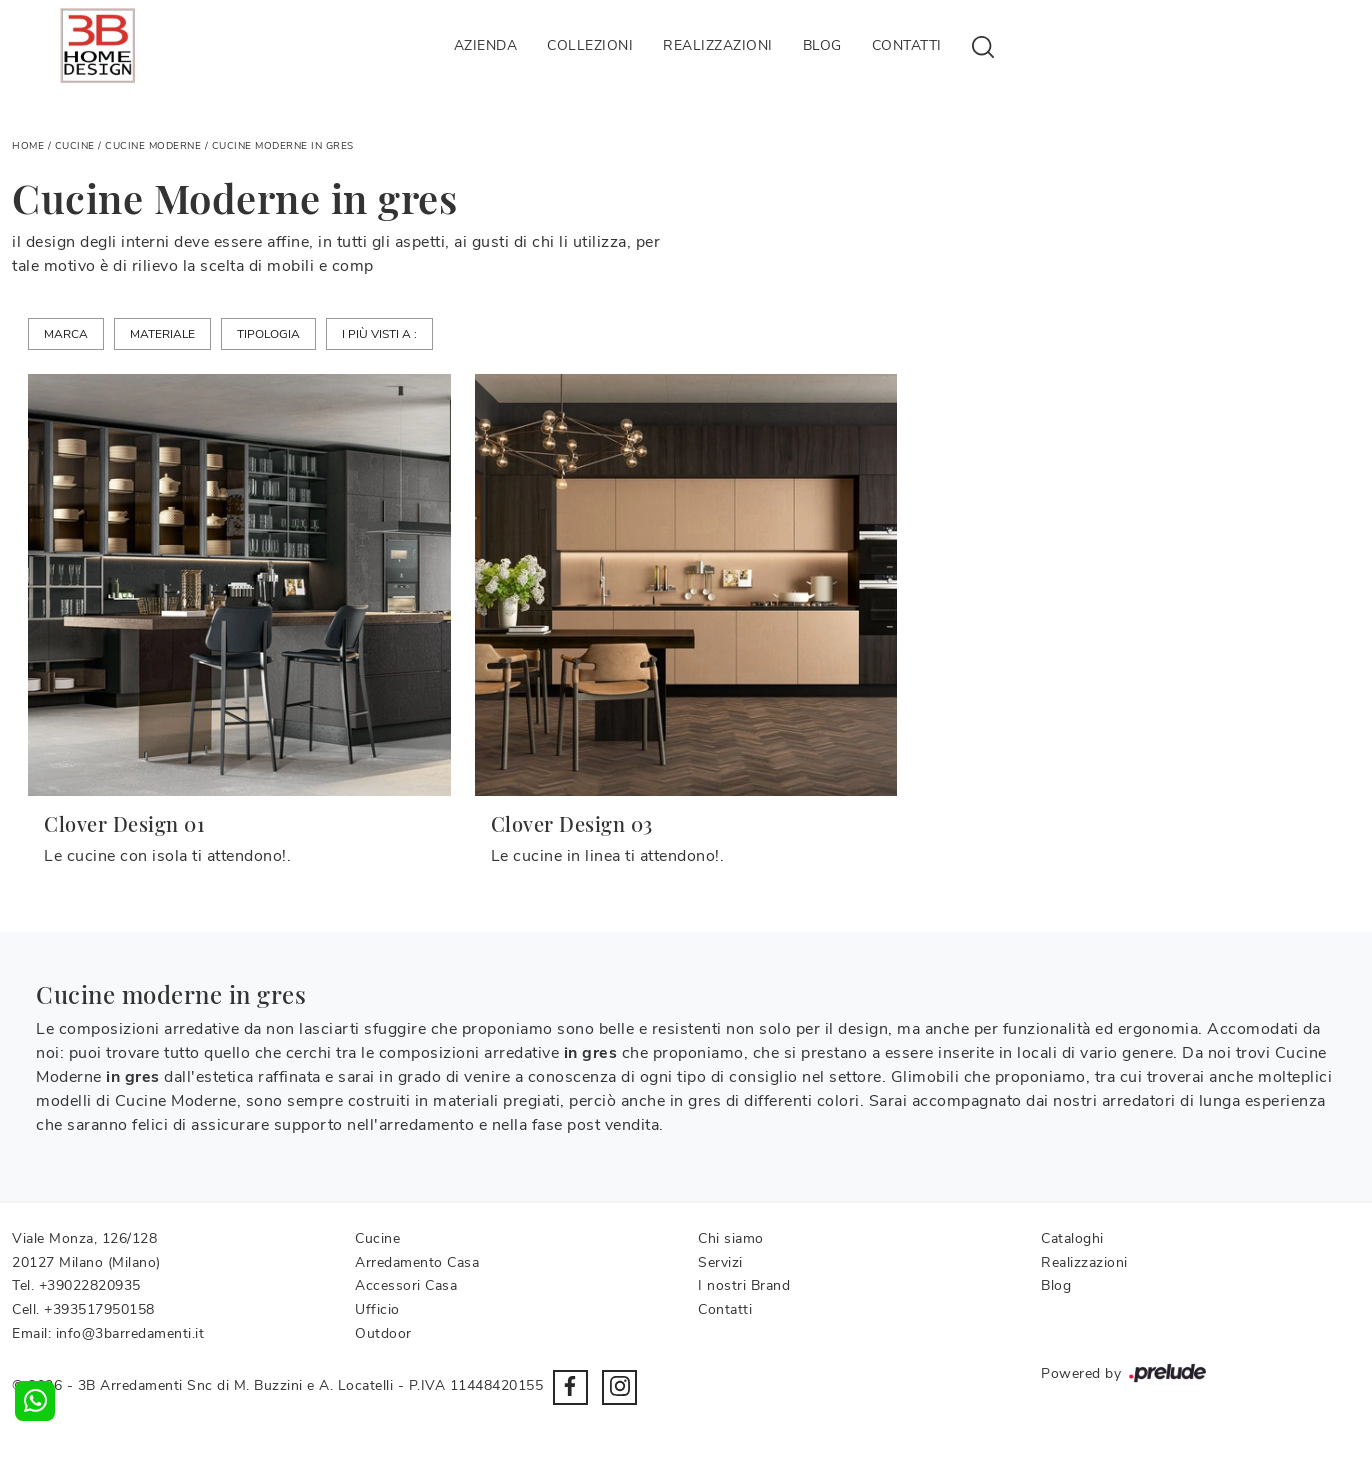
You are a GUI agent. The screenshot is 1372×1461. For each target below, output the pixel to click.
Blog (822, 45)
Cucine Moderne (153, 146)
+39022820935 (90, 1285)
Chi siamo (731, 1238)
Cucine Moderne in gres (283, 146)
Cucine (75, 146)
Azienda (486, 45)
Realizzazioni (718, 45)
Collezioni (590, 45)
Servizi (720, 1262)
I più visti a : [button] (379, 334)
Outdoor (383, 1333)
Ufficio (377, 1309)
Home (28, 146)
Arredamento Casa (417, 1262)
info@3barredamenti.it (130, 1333)
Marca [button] (66, 334)
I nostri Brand (744, 1285)
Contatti (907, 45)
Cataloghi (1072, 1238)
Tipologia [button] (268, 334)
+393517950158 (99, 1309)
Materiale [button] (162, 334)
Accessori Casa (406, 1285)
